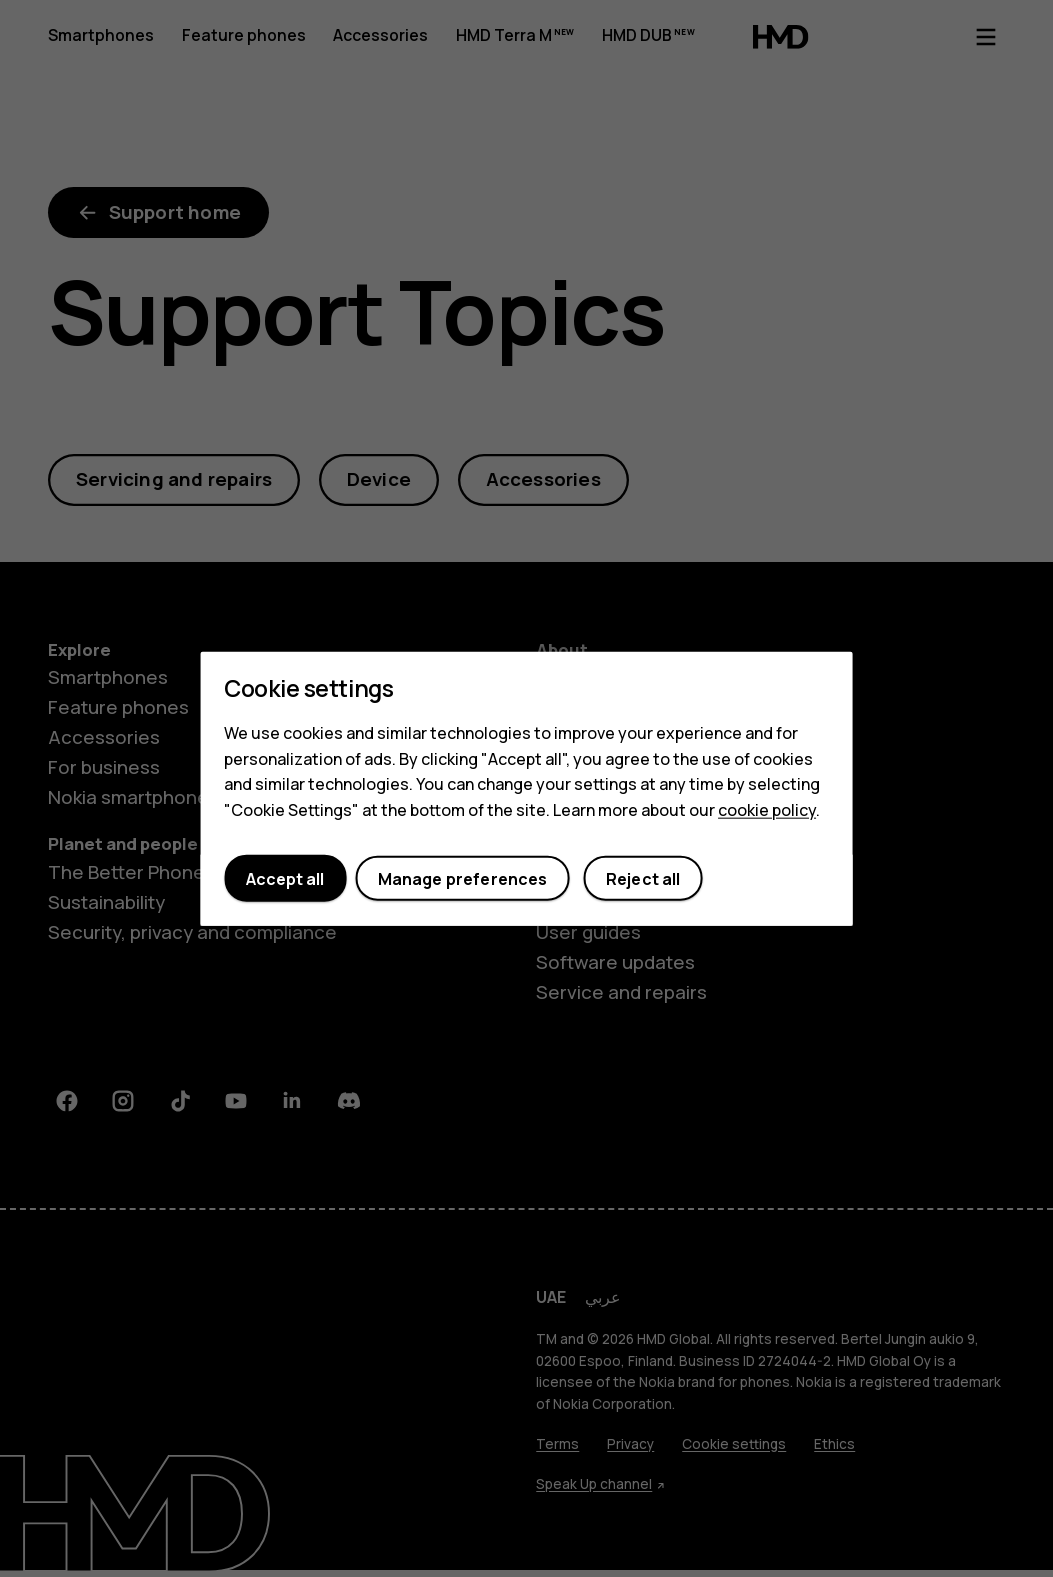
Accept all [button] (285, 878)
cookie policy (767, 809)
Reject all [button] (643, 878)
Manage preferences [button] (463, 878)
